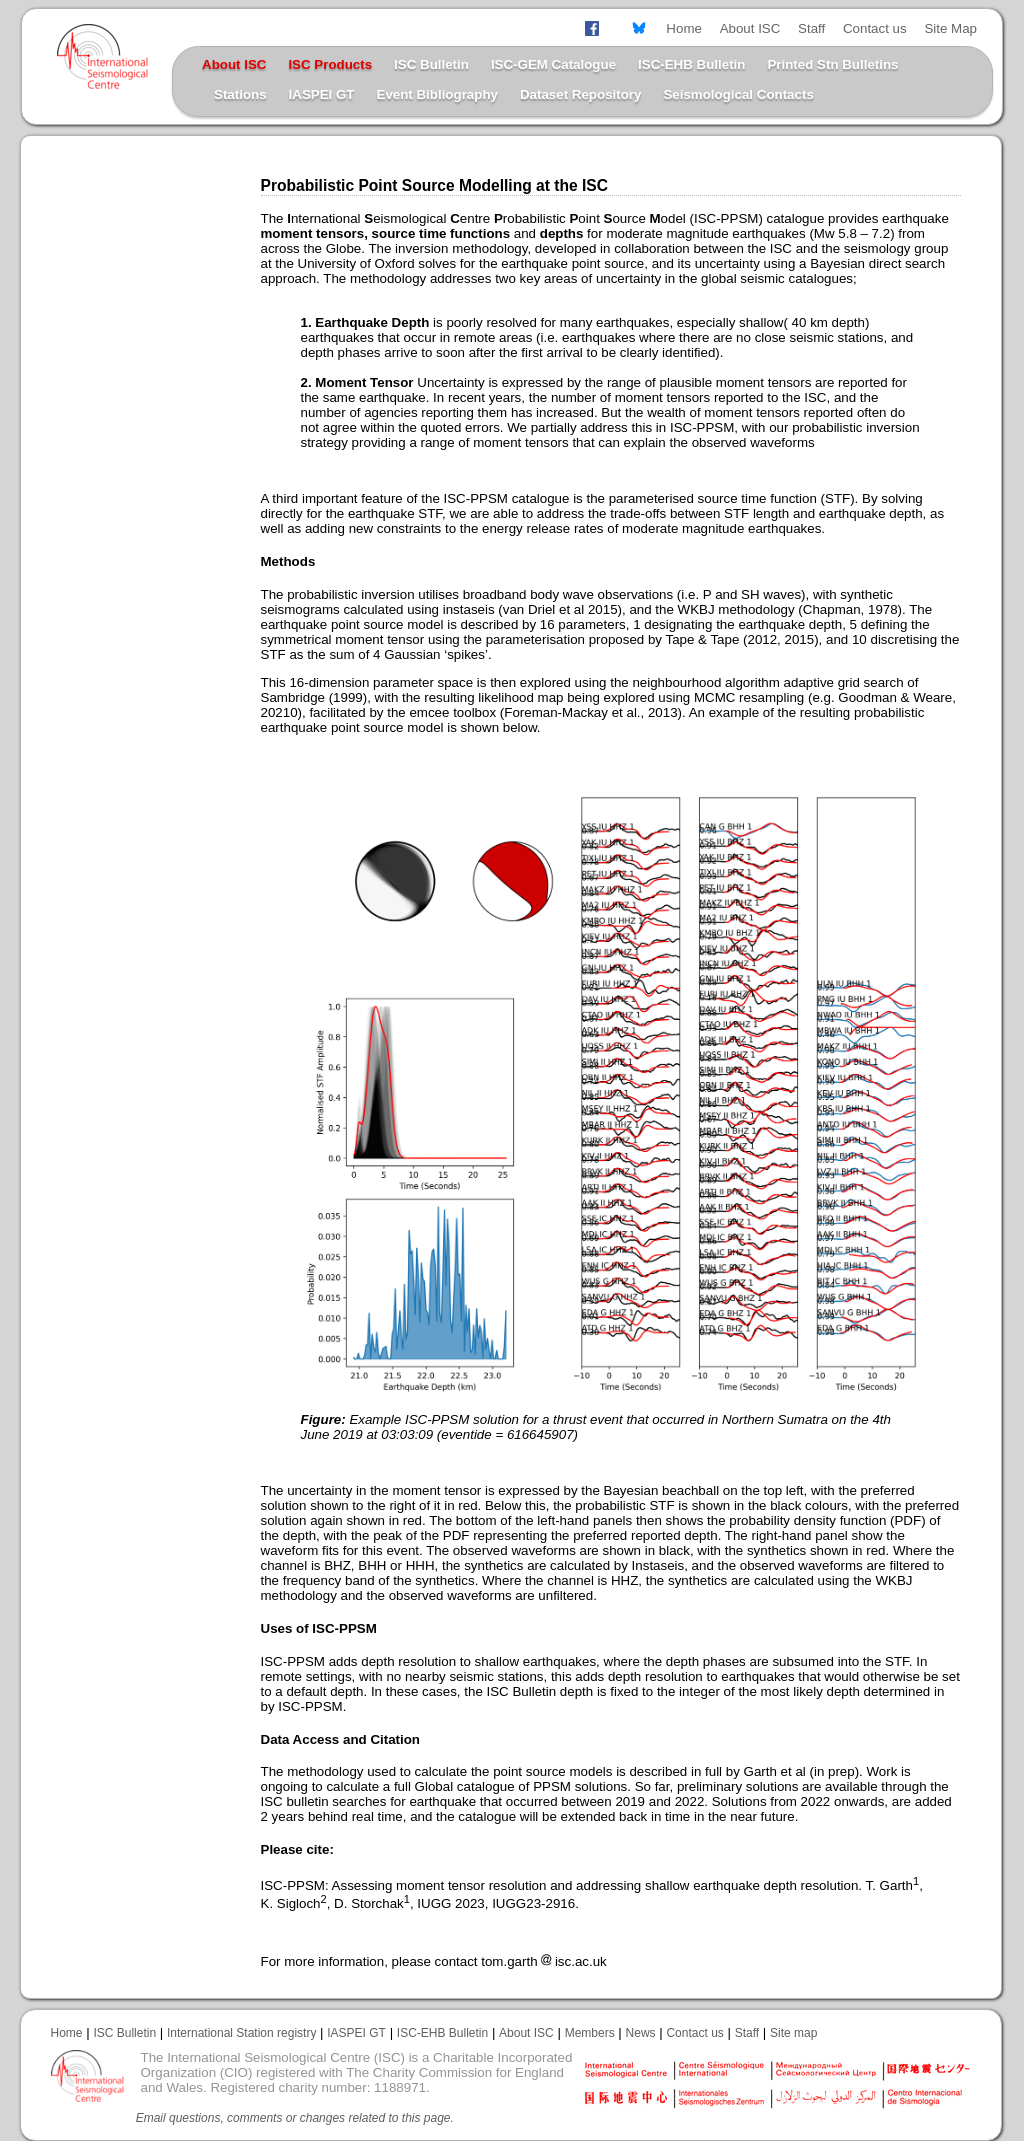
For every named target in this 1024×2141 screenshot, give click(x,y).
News (641, 2033)
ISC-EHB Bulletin (691, 64)
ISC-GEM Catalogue (553, 64)
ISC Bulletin (431, 64)
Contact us (875, 28)
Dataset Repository (580, 94)
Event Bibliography (437, 94)
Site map (793, 2033)
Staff (811, 28)
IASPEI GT (322, 94)
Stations (240, 94)
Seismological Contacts (738, 94)
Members (590, 2033)
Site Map (950, 28)
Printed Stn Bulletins (832, 64)
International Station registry (241, 2033)
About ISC (750, 28)
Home (684, 28)
